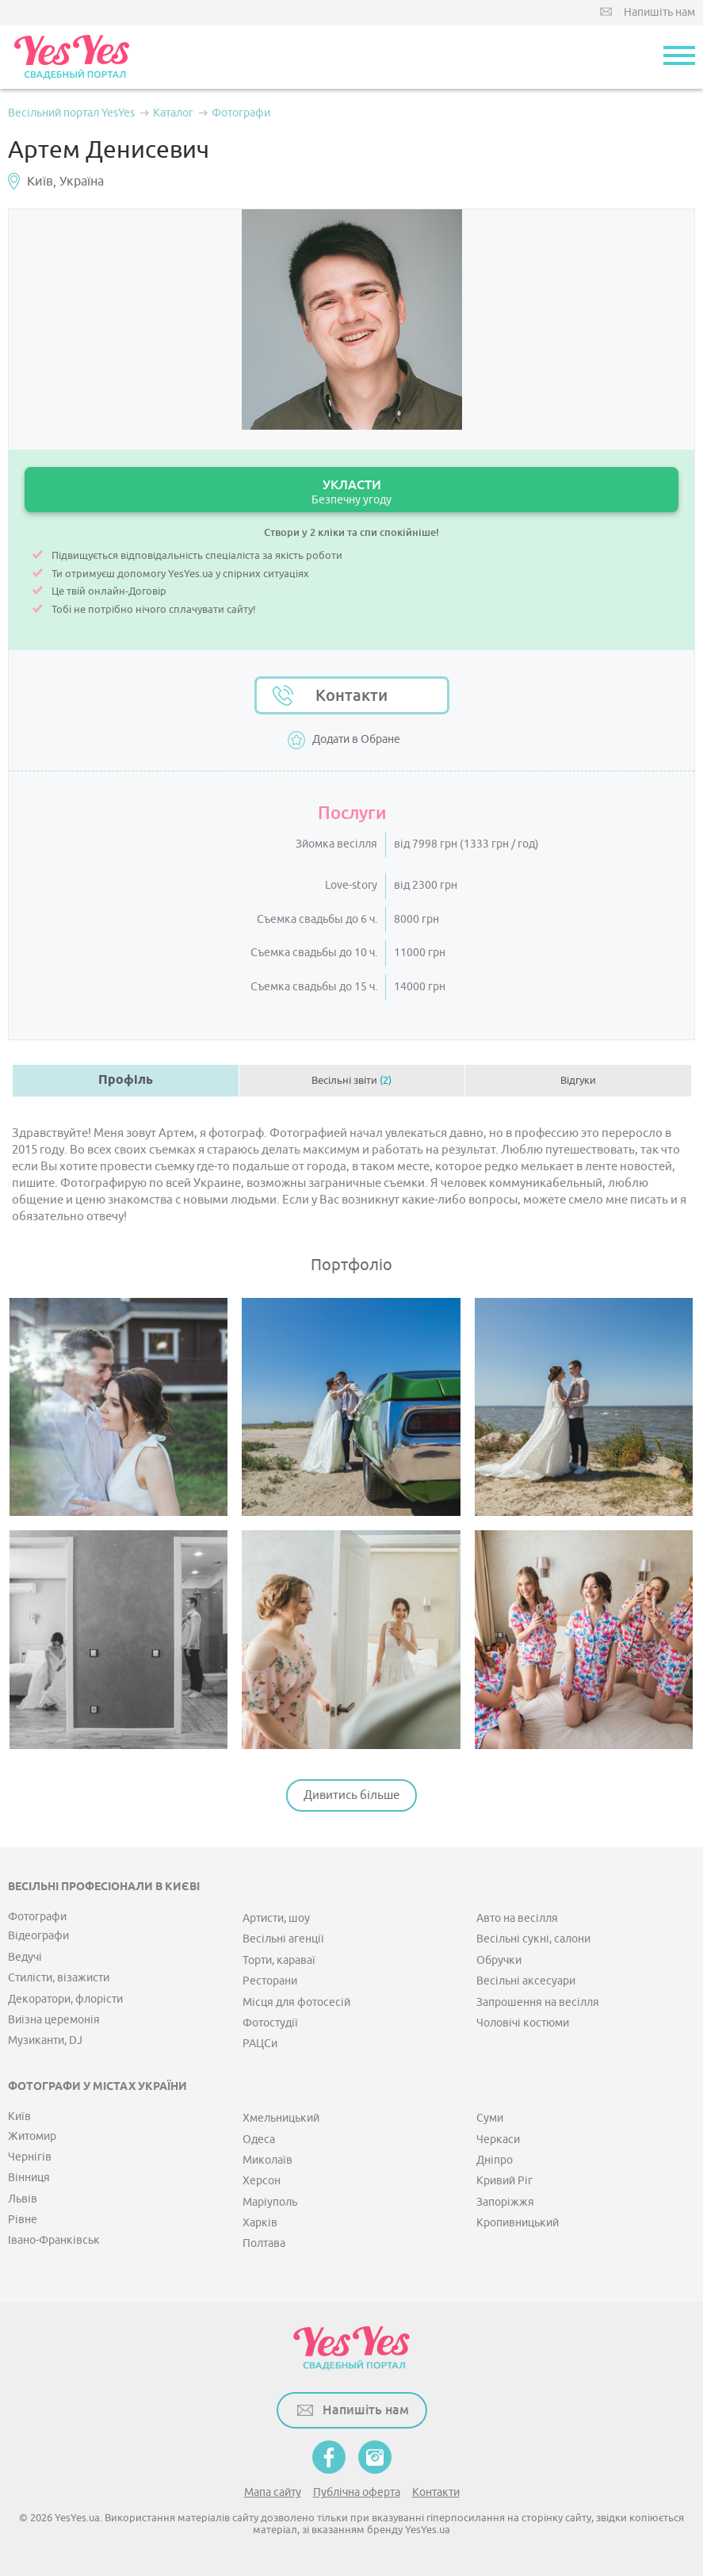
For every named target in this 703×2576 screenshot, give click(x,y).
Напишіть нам (659, 12)
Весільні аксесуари (525, 1981)
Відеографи (38, 1936)
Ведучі (25, 1957)
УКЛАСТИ (351, 492)
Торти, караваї (279, 1960)
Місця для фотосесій (296, 2002)
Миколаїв (267, 2160)
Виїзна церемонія (54, 2020)
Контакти (351, 695)
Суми (489, 2118)
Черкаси (498, 2139)
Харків (260, 2223)
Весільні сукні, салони (533, 1939)
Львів (22, 2199)
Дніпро (494, 2160)
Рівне (22, 2219)
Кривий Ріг (504, 2180)
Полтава (264, 2243)
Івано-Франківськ (54, 2240)
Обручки (499, 1960)
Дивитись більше (351, 1795)
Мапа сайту (272, 2492)
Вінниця (29, 2177)
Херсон (262, 2180)
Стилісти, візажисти (58, 1978)
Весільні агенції (283, 1939)
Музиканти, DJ (45, 2040)
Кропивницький (517, 2223)
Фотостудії (270, 2023)
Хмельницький (281, 2118)
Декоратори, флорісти (65, 1999)
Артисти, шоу (276, 1918)
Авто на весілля (517, 1918)
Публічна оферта (356, 2492)
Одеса (259, 2139)
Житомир (32, 2136)
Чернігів (30, 2157)
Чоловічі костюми (522, 2023)
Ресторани (270, 1981)
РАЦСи (260, 2043)
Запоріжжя (505, 2202)
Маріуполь (270, 2202)
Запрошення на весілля (537, 2002)
